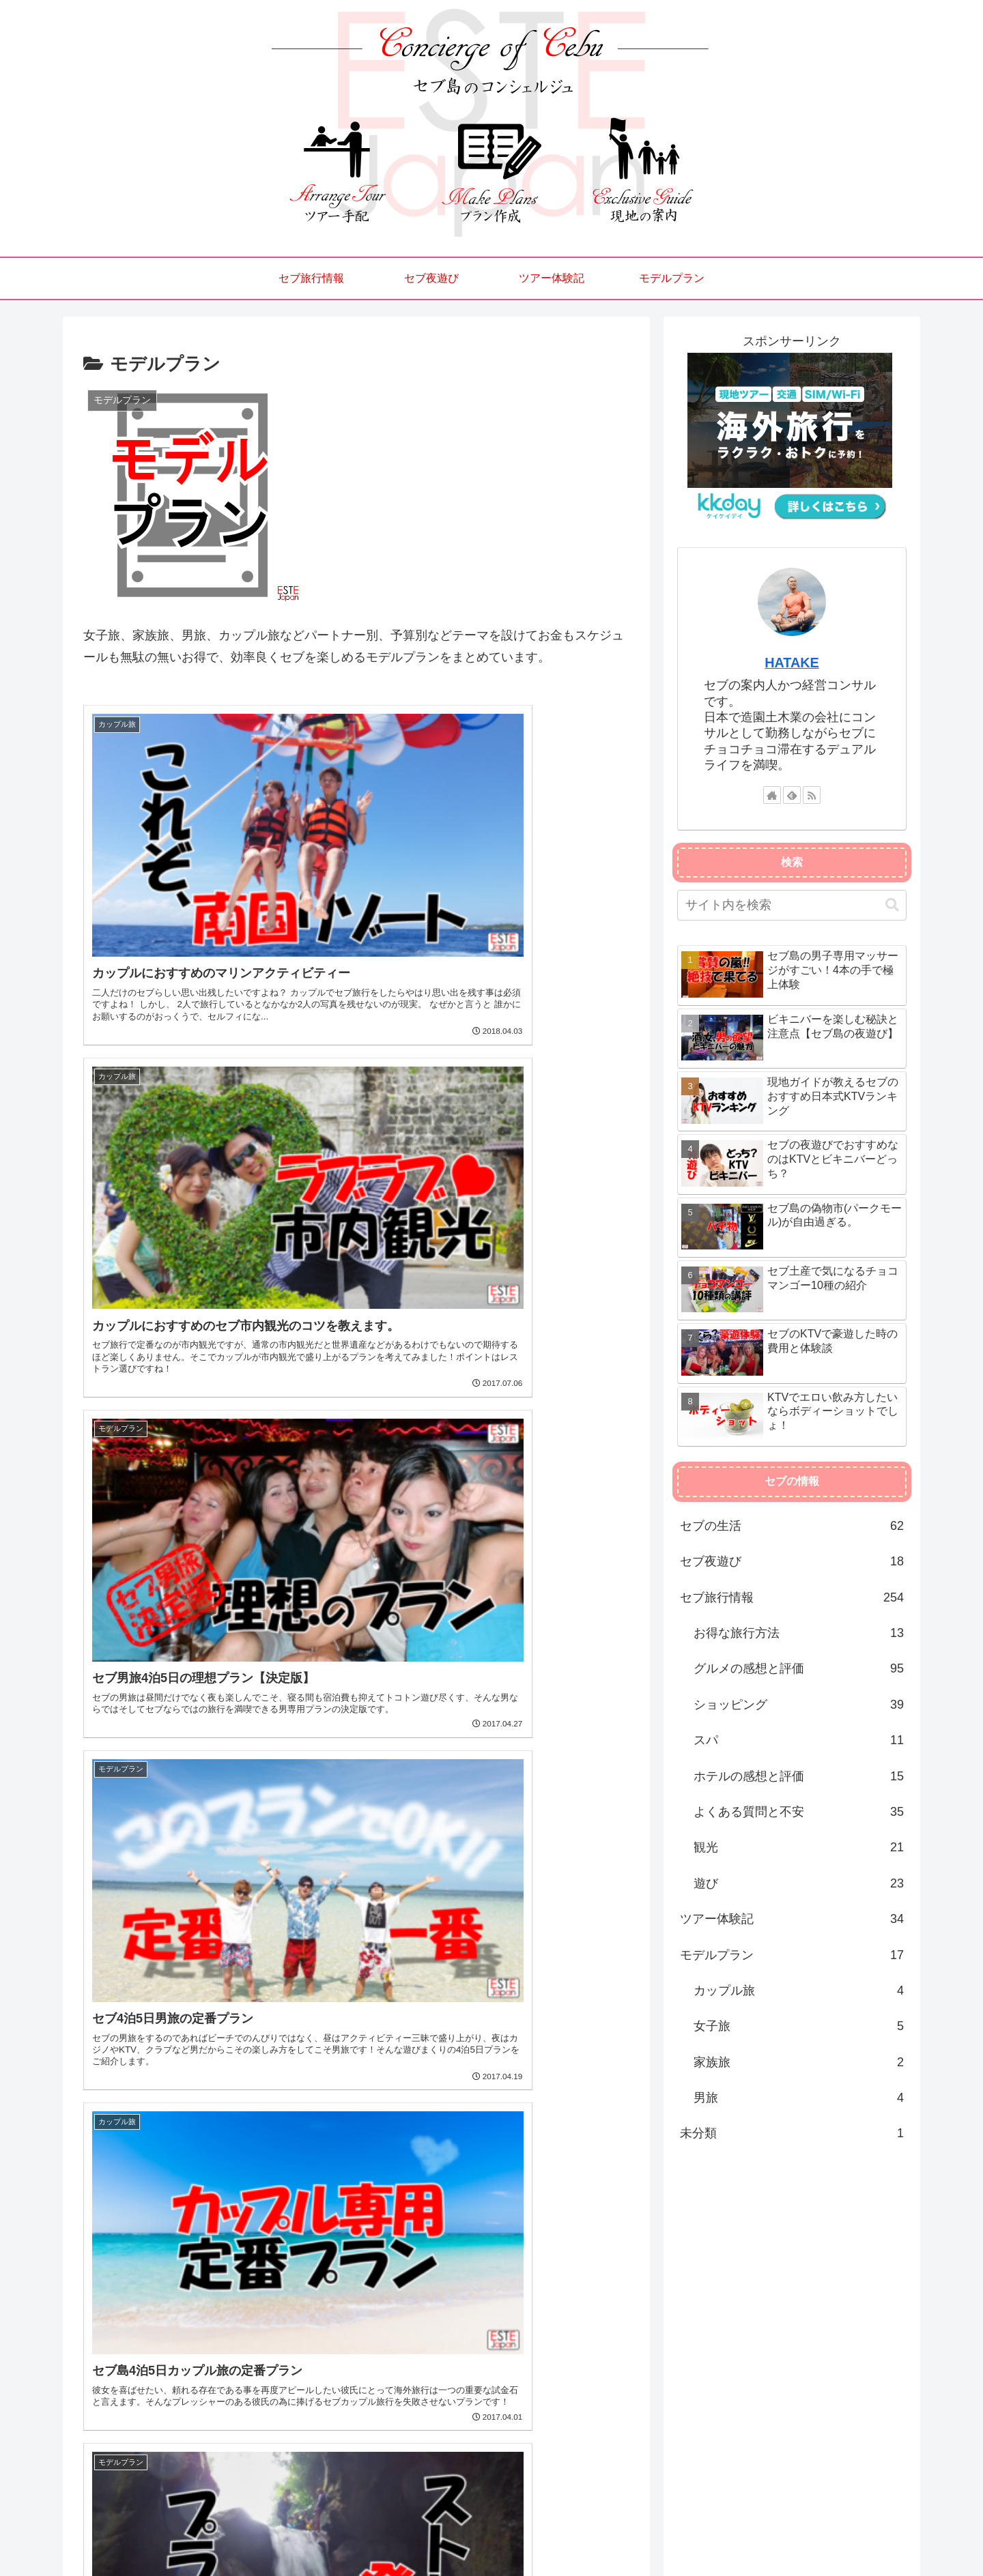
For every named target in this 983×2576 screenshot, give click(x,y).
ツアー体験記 (807, 2533)
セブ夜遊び (740, 2533)
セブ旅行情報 (673, 2533)
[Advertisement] (356, 2207)
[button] (892, 905)
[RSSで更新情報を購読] (812, 795)
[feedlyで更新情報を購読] (792, 795)
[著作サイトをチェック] (772, 795)
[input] (792, 905)
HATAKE (791, 662)
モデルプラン (878, 2533)
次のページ (356, 2340)
